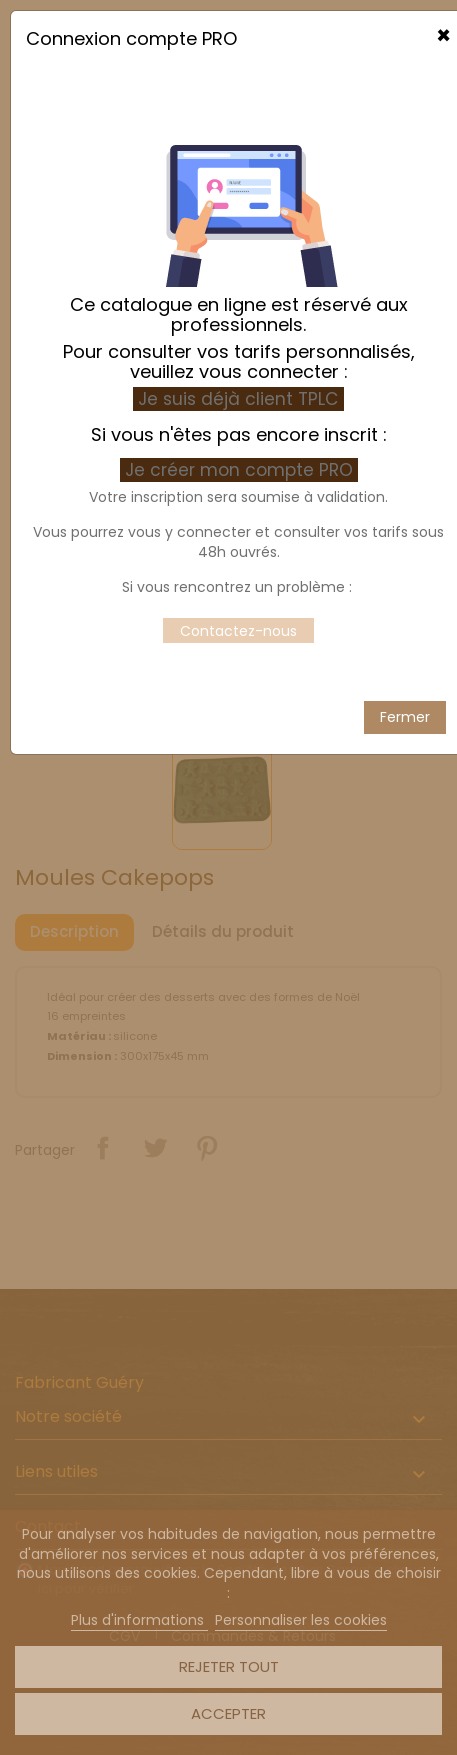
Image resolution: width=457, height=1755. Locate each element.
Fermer (405, 646)
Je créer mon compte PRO (241, 399)
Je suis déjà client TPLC (238, 329)
